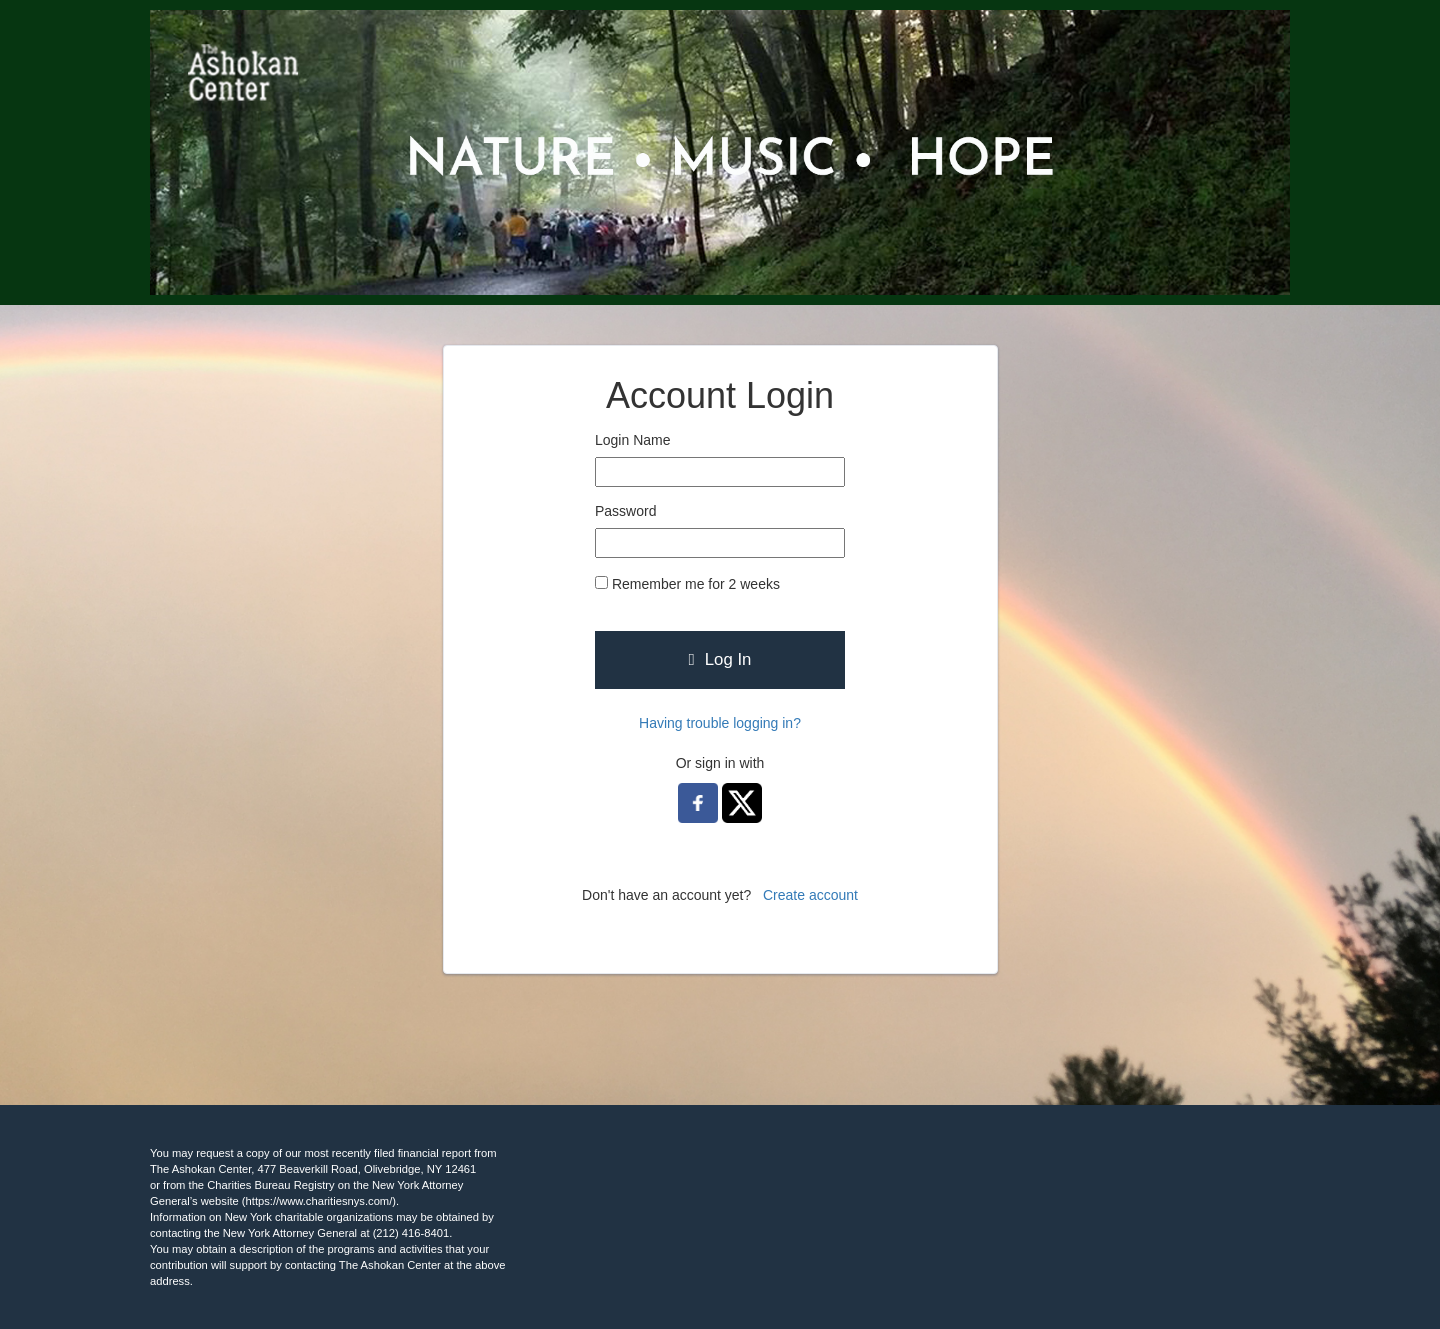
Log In (720, 659)
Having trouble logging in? (720, 723)
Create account (810, 895)
